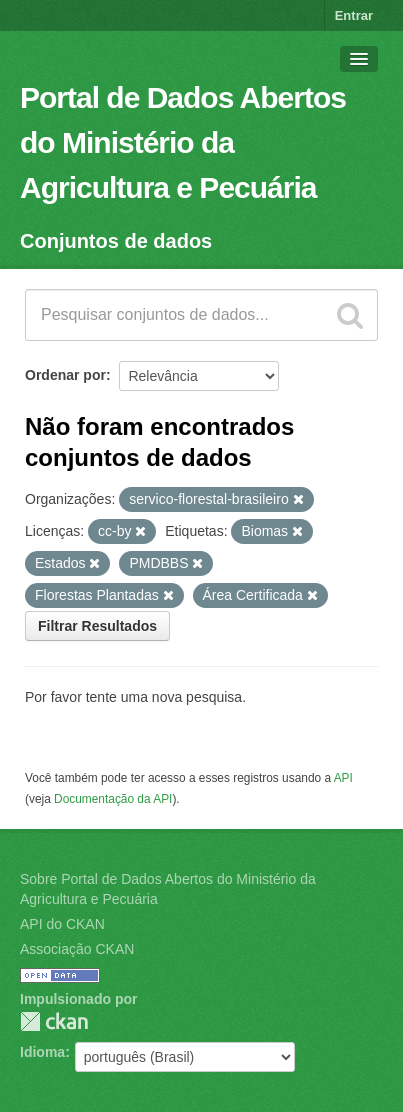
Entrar (354, 15)
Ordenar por (65, 375)
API (343, 778)
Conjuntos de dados (116, 241)
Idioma (42, 1052)
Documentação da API (113, 799)
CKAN (54, 1021)
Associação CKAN (77, 949)
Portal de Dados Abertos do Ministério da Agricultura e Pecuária (183, 142)
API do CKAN (62, 924)
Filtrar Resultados (97, 626)
